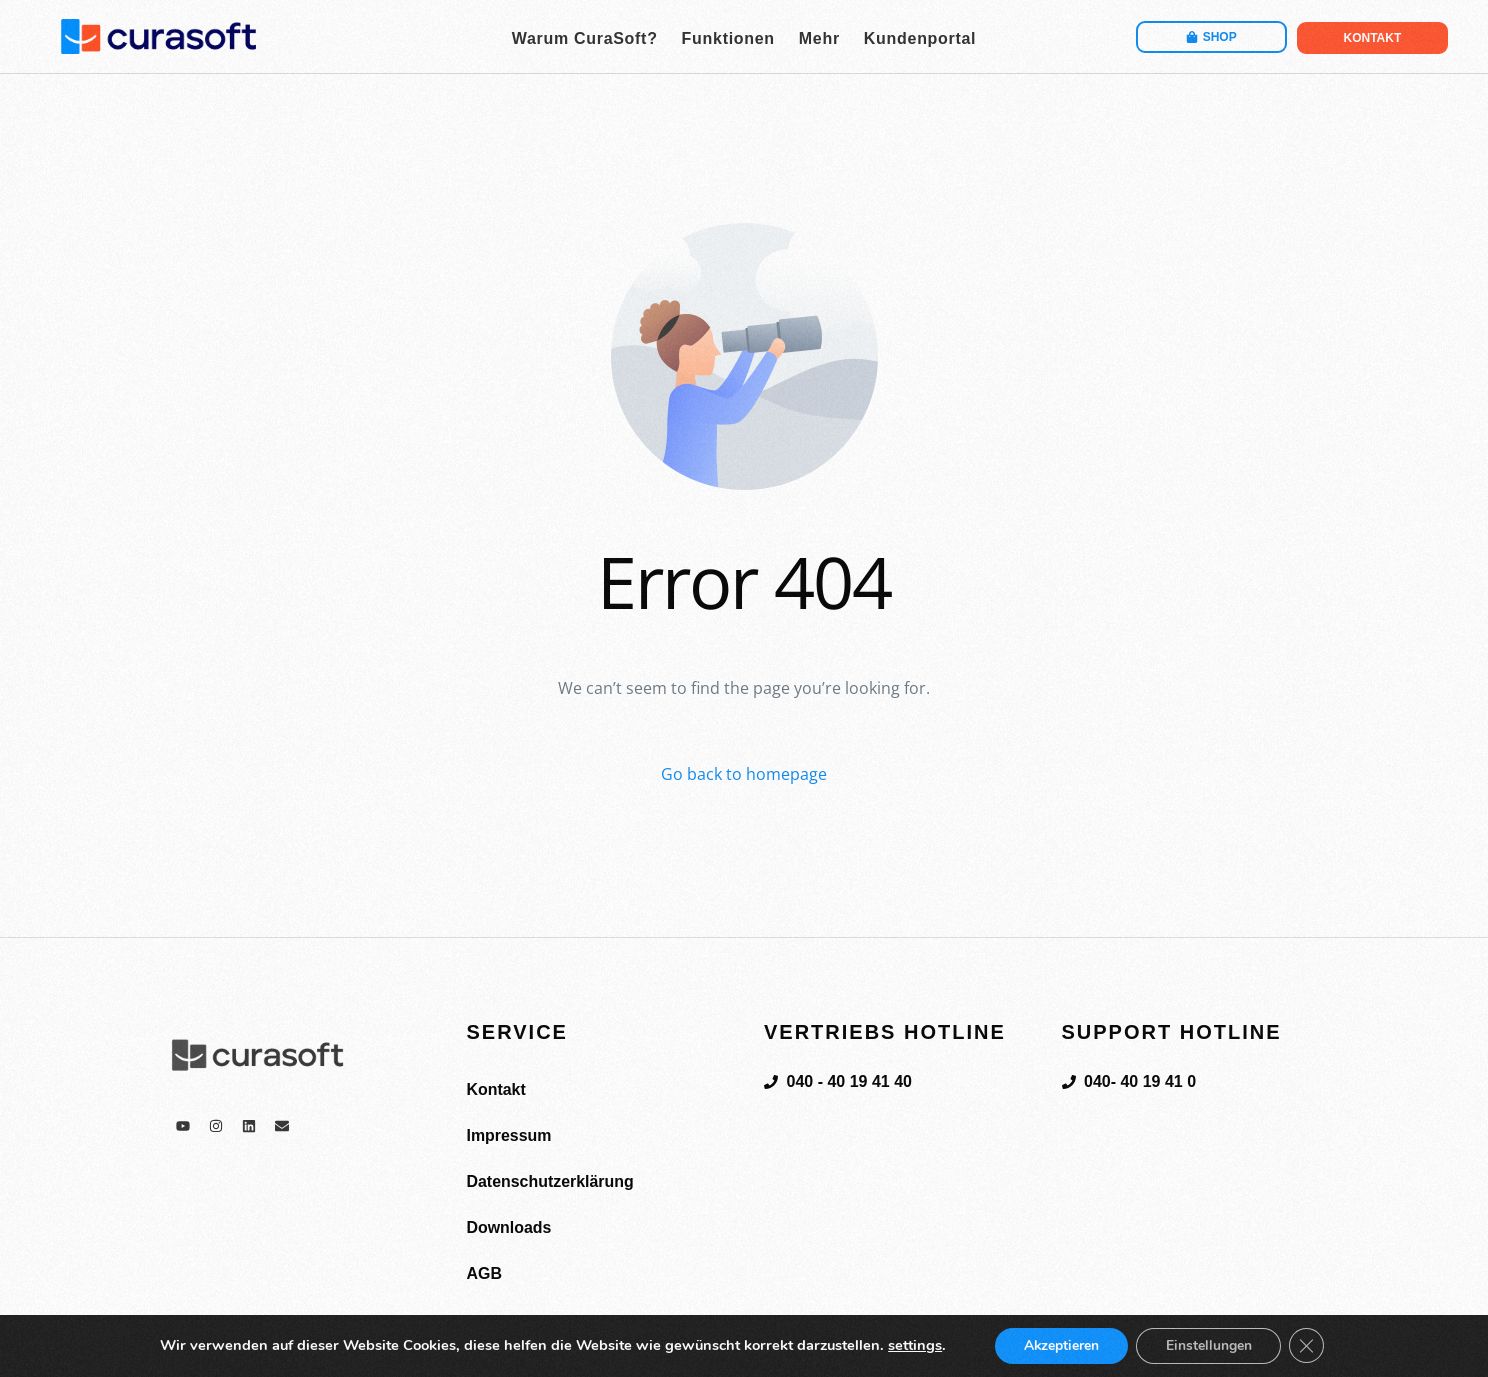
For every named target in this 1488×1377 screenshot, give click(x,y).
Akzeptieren (1060, 1345)
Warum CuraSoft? (585, 38)
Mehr (819, 38)
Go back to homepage (744, 774)
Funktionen (728, 38)
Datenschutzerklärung (551, 1181)
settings (913, 1346)
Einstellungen (1209, 1345)
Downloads (509, 1227)
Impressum (509, 1135)
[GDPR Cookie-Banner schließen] (1308, 1346)
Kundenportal (920, 38)
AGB (485, 1273)
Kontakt (497, 1089)
